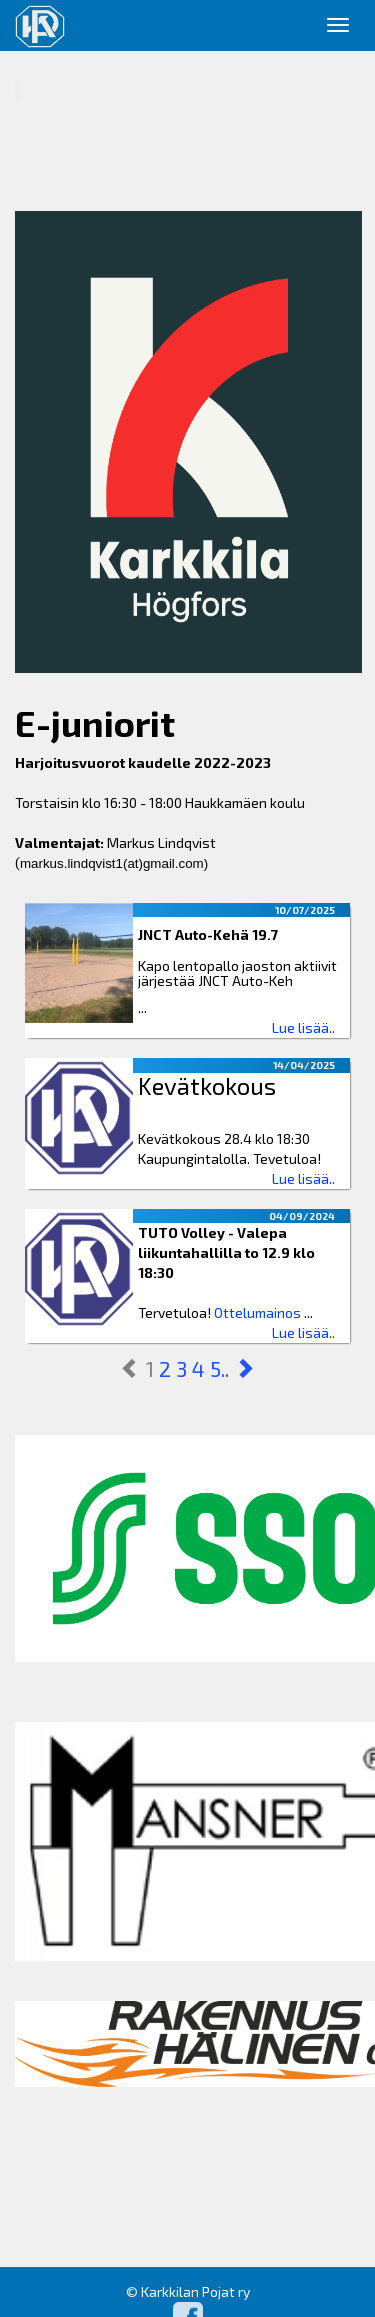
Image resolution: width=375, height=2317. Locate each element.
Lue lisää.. (303, 1027)
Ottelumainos (257, 1312)
